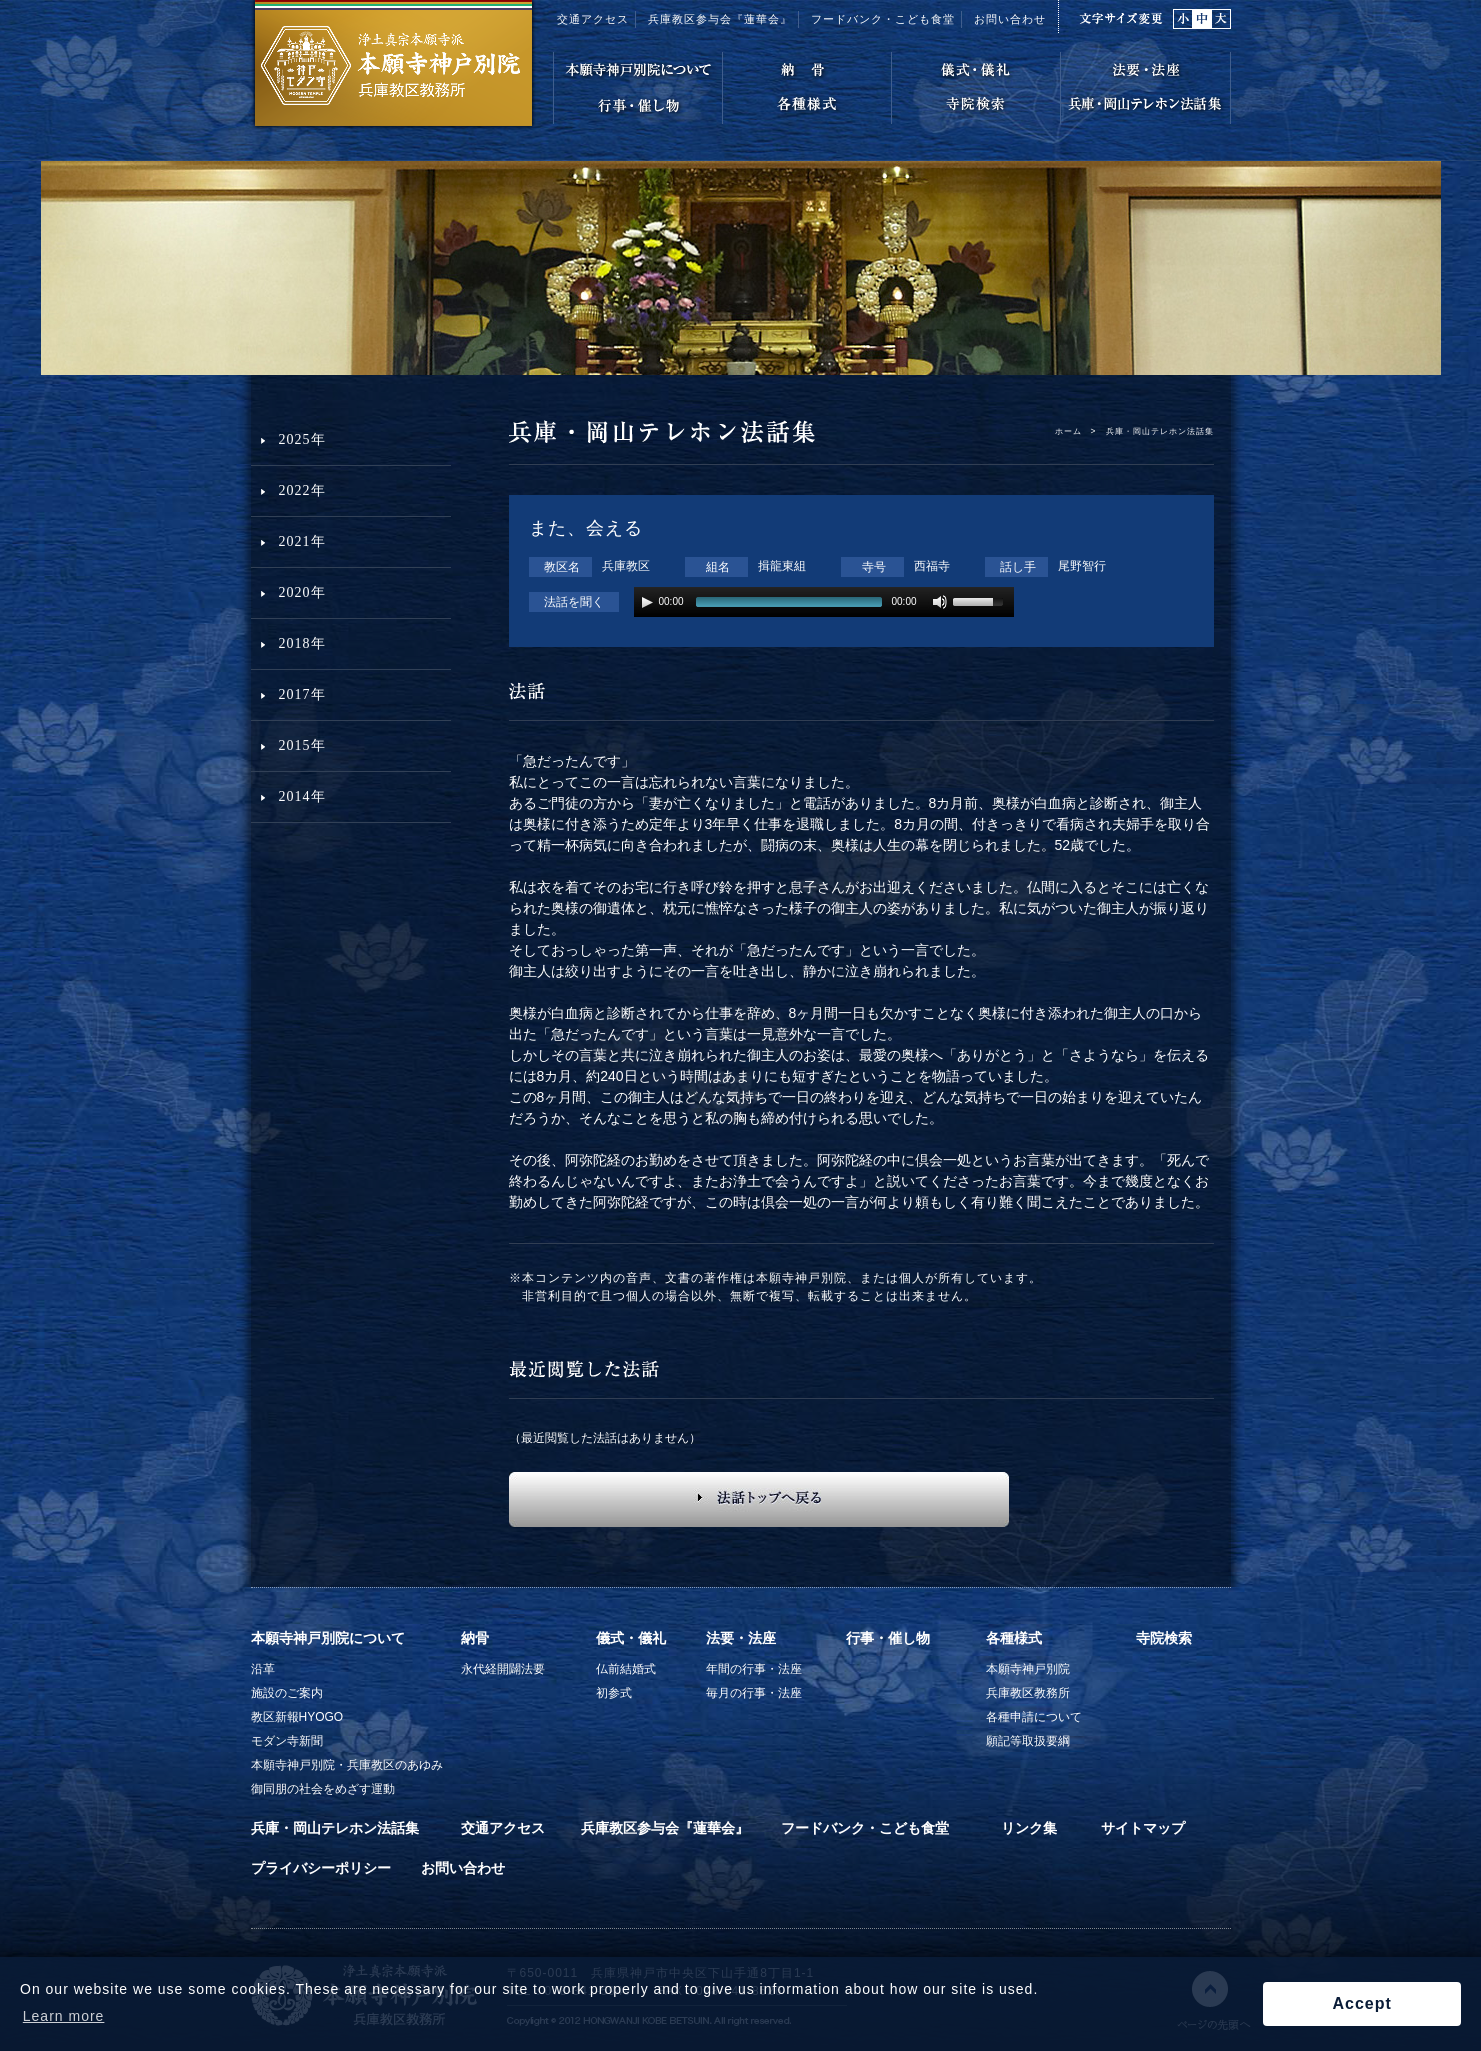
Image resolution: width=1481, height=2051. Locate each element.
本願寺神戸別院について (328, 1638)
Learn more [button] (64, 2016)
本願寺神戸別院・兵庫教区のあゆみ (347, 1765)
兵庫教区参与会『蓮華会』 (720, 19)
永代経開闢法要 (503, 1669)
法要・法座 (741, 1638)
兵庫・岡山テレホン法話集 (335, 1828)
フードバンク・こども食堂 (865, 1828)
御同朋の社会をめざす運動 (323, 1789)
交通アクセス (593, 19)
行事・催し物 (888, 1638)
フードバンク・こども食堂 (883, 19)
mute (940, 602)
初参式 (614, 1693)
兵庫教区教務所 (1028, 1693)
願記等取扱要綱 (1028, 1741)
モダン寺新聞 (287, 1741)
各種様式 (1014, 1638)
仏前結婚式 (626, 1669)
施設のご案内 (287, 1693)
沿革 (263, 1669)
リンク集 (1029, 1828)
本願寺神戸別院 (1028, 1669)
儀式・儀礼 (631, 1638)
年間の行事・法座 (754, 1669)
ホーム (1068, 431)
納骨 (475, 1638)
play (646, 602)
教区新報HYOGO (297, 1717)
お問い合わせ (1010, 19)
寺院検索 (1164, 1638)
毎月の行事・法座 (754, 1693)
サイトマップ (1143, 1828)
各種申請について (1034, 1717)
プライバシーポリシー (321, 1868)
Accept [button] (1361, 2003)
